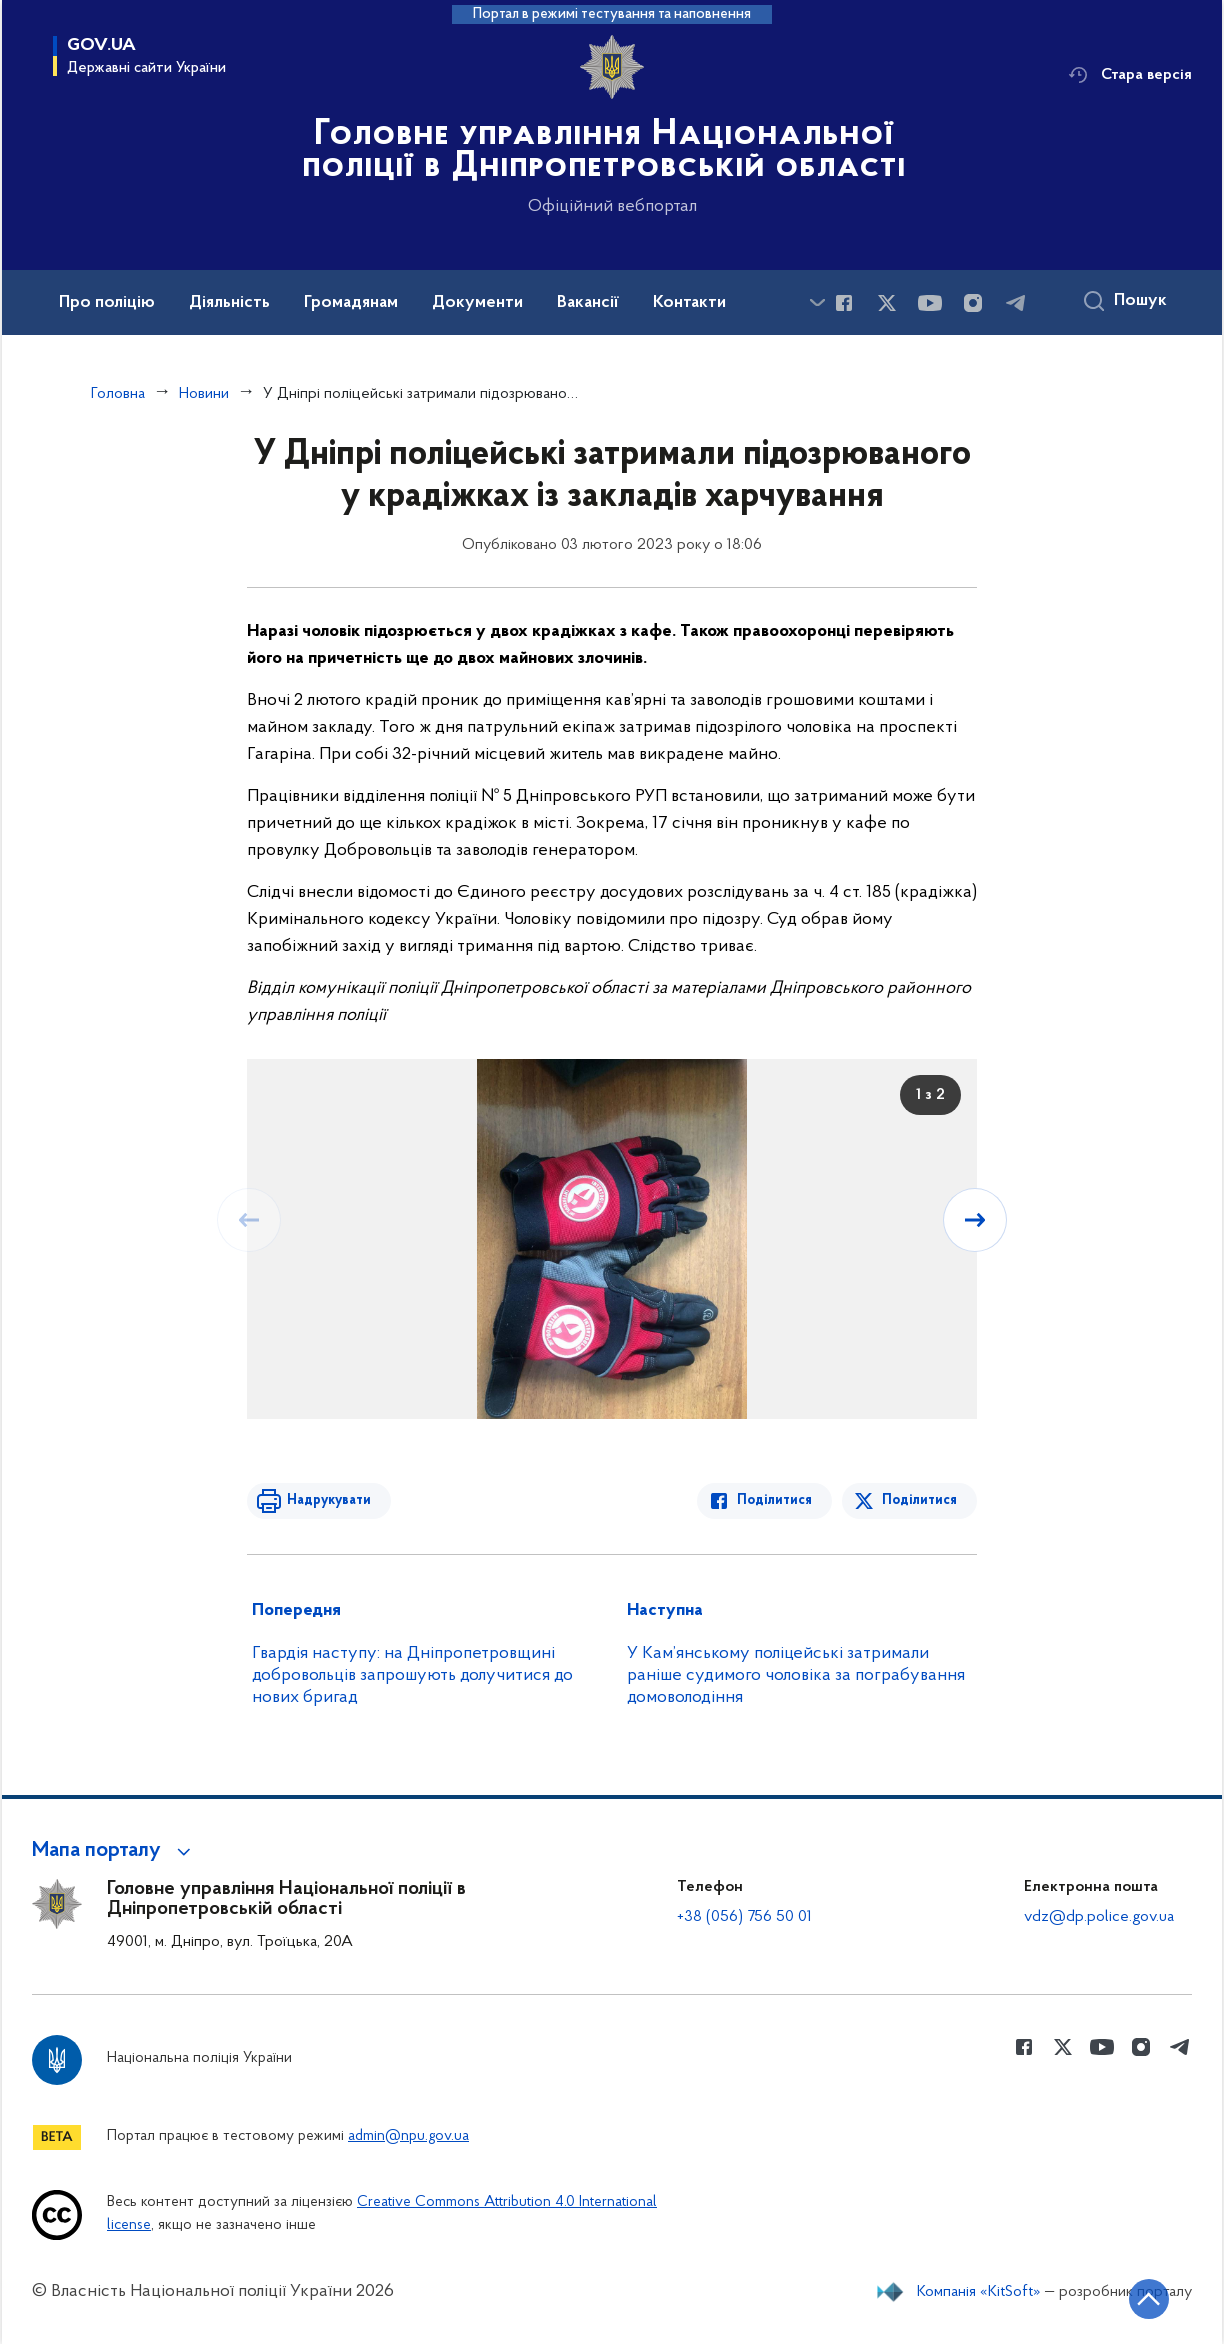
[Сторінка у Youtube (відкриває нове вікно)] (930, 303)
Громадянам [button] (351, 303)
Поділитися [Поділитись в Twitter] (919, 1500)
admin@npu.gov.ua (408, 2136)
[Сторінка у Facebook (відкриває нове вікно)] (844, 303)
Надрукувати (329, 1500)
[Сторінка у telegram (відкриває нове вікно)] (1016, 303)
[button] (114, 1851)
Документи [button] (477, 303)
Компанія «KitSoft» (979, 2292)
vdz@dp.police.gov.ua (1099, 1917)
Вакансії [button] (588, 303)
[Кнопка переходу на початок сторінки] (1149, 2299)
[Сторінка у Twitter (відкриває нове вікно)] (887, 303)
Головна (118, 394)
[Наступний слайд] (975, 1220)
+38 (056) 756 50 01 (744, 1917)
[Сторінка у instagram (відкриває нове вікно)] (973, 303)
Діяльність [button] (229, 303)
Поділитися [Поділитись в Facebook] (774, 1500)
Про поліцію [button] (107, 303)
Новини (204, 394)
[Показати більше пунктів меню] (817, 302)
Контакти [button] (689, 303)
